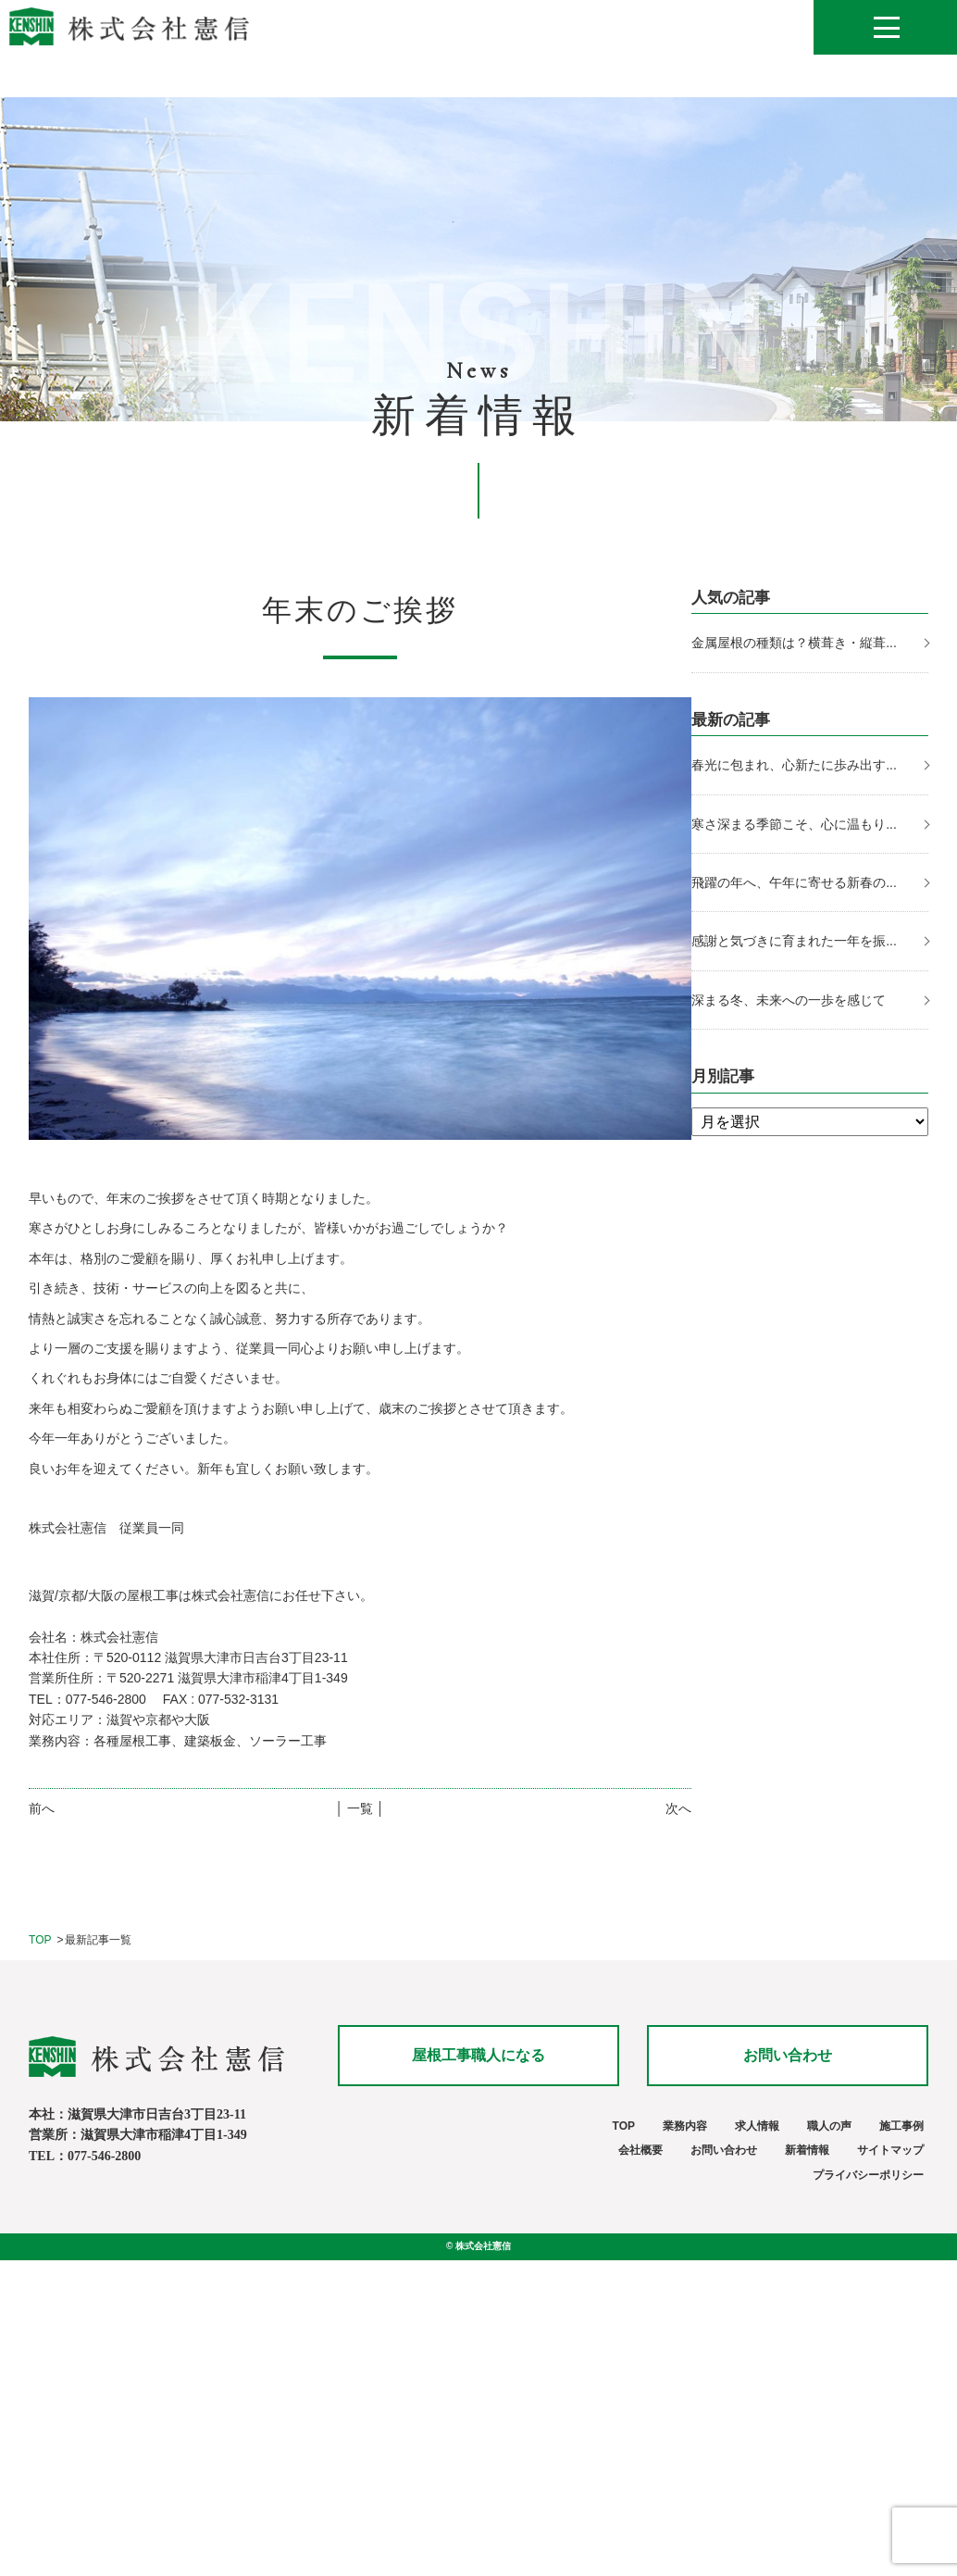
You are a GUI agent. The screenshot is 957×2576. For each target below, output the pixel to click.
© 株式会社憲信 (478, 2246)
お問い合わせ (787, 2055)
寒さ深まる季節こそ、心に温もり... (794, 824)
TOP (40, 1939)
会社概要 (640, 2150)
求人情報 (757, 2126)
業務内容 (685, 2126)
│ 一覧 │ (359, 1808)
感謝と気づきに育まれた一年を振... (794, 940)
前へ (42, 1808)
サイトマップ (890, 2150)
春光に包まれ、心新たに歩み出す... (794, 764)
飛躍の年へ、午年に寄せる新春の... (794, 882)
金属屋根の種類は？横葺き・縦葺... (794, 642)
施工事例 (901, 2126)
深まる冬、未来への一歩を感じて (788, 1000)
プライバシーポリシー (868, 2175)
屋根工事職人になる (478, 2055)
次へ (678, 1808)
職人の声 (829, 2126)
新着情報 (807, 2150)
